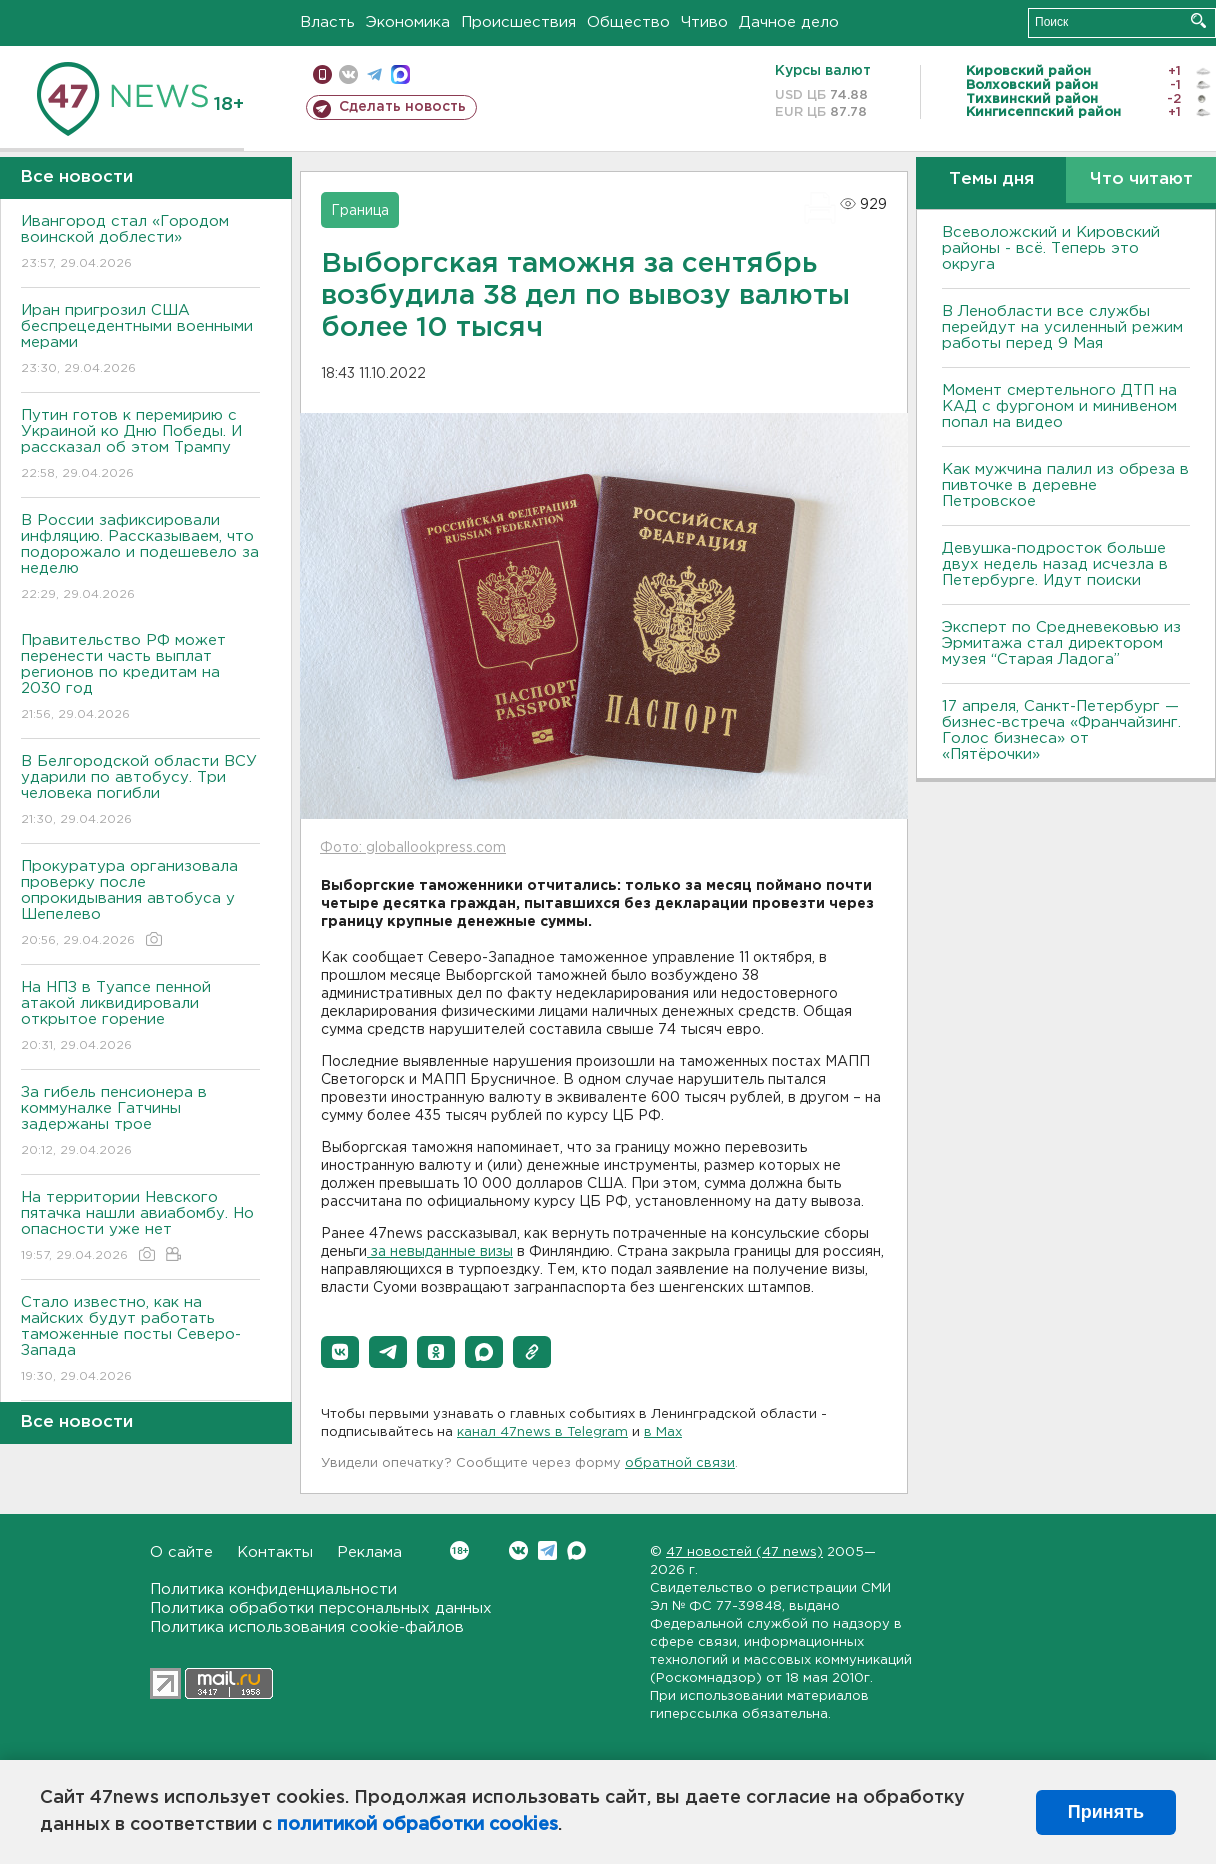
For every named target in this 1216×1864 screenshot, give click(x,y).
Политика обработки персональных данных (321, 1608)
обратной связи (680, 1463)
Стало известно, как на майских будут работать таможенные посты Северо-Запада (140, 1340)
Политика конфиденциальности (273, 1589)
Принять (1106, 1812)
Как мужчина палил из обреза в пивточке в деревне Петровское (1065, 485)
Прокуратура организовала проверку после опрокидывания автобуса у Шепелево (140, 904)
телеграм (374, 74)
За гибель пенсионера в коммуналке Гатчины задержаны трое (140, 1122)
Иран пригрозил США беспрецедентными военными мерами (140, 340)
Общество (628, 22)
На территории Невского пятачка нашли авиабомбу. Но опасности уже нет (140, 1227)
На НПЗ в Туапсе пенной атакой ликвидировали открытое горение (140, 1017)
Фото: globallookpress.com (413, 848)
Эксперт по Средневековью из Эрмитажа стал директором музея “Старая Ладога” (1061, 643)
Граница (360, 211)
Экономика (408, 22)
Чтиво (704, 22)
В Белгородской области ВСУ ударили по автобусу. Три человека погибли (140, 791)
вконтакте (348, 74)
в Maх (663, 1432)
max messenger (400, 74)
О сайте (181, 1552)
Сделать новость (402, 107)
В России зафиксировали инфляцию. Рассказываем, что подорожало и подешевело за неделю (140, 558)
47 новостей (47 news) (744, 1552)
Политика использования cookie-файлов (307, 1627)
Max (576, 1550)
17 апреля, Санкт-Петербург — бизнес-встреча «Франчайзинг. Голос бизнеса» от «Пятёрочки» (1061, 730)
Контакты (275, 1552)
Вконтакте (459, 1550)
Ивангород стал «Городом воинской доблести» (140, 243)
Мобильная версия (322, 74)
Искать (1198, 20)
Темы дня (991, 179)
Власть (327, 22)
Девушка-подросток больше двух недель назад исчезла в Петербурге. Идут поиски (1055, 564)
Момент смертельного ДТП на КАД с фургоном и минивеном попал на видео (1059, 406)
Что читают (1141, 179)
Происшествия (518, 22)
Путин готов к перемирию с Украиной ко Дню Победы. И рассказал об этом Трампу (140, 445)
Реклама (369, 1552)
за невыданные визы (440, 1252)
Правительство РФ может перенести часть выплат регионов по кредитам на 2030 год (140, 678)
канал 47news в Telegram (542, 1432)
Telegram (547, 1550)
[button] (340, 1352)
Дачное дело (789, 22)
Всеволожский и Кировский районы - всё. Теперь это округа (1051, 248)
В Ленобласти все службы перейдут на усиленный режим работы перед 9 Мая (1062, 327)
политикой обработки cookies (417, 1825)
